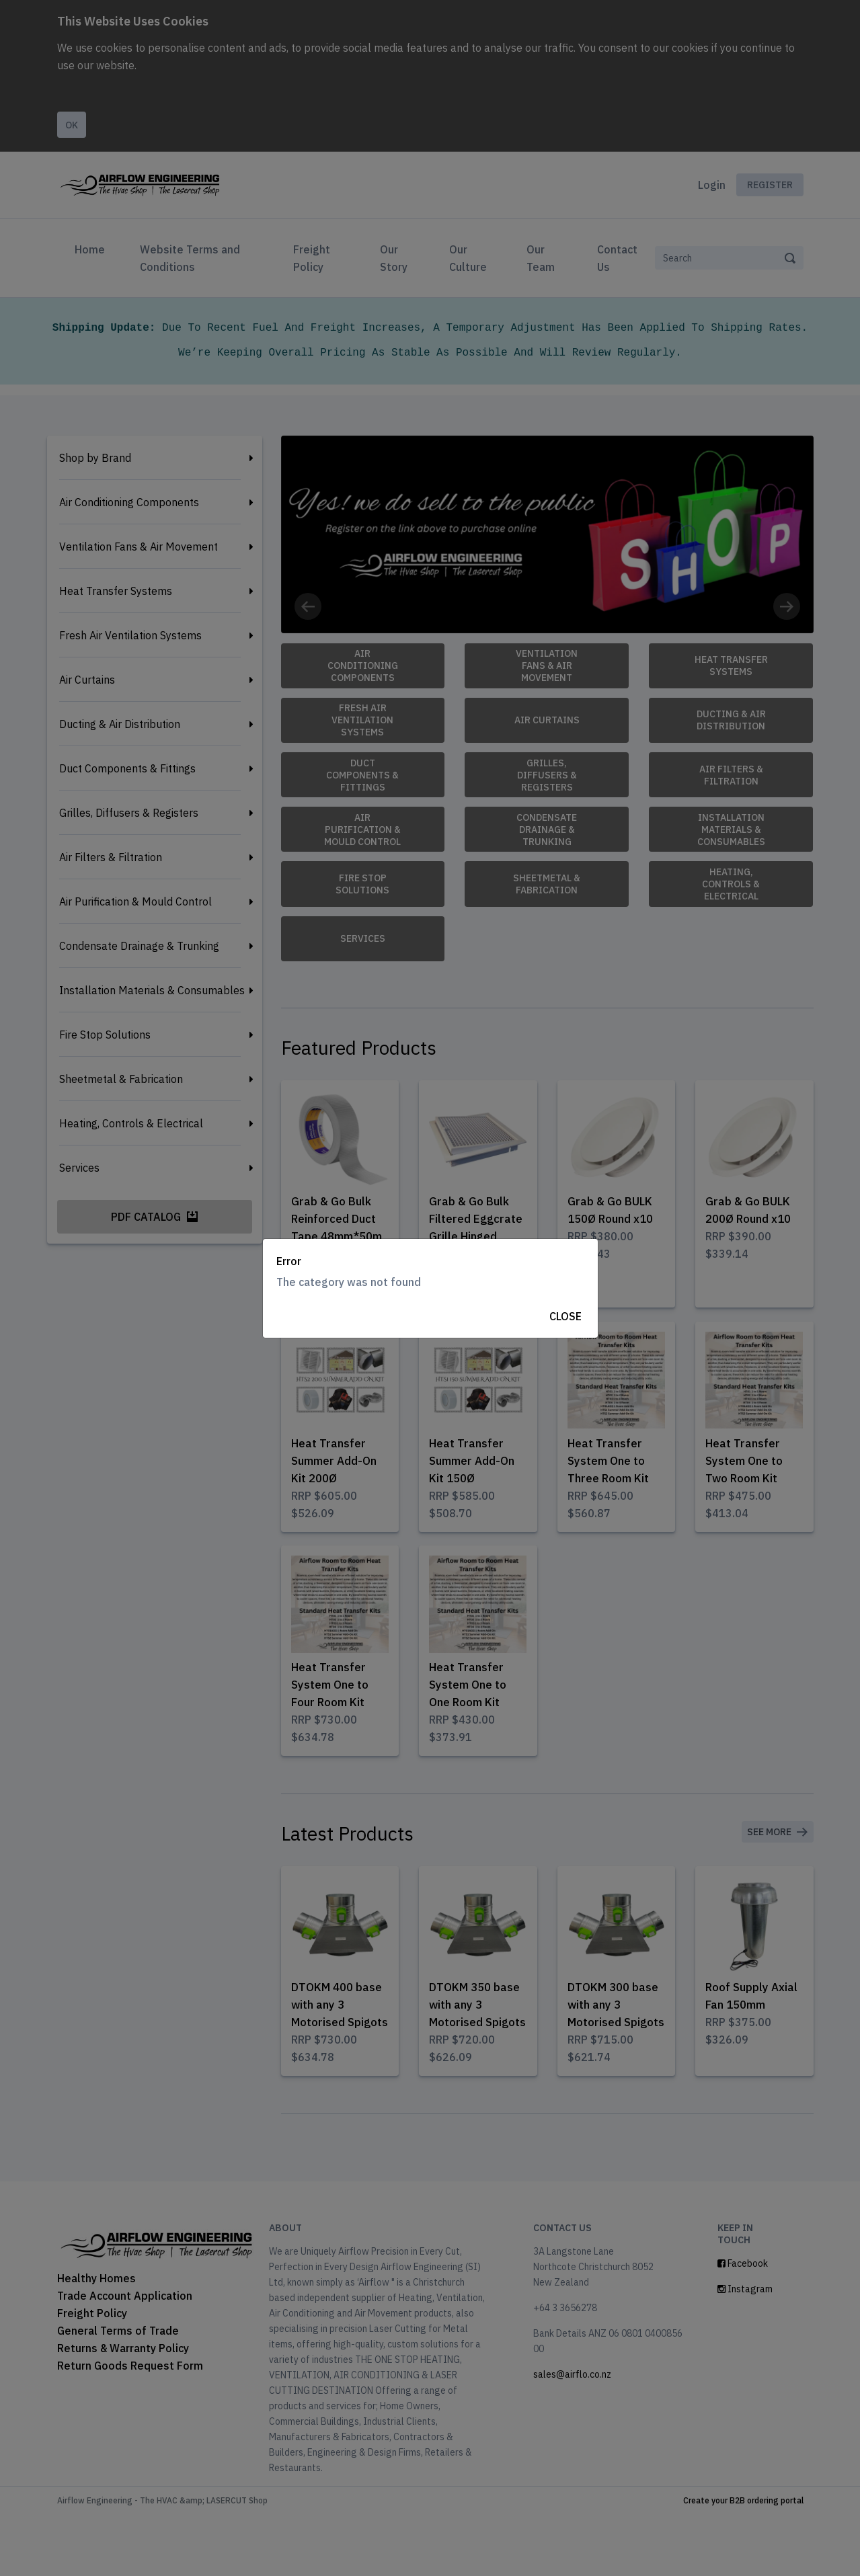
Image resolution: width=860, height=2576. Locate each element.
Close (565, 1316)
